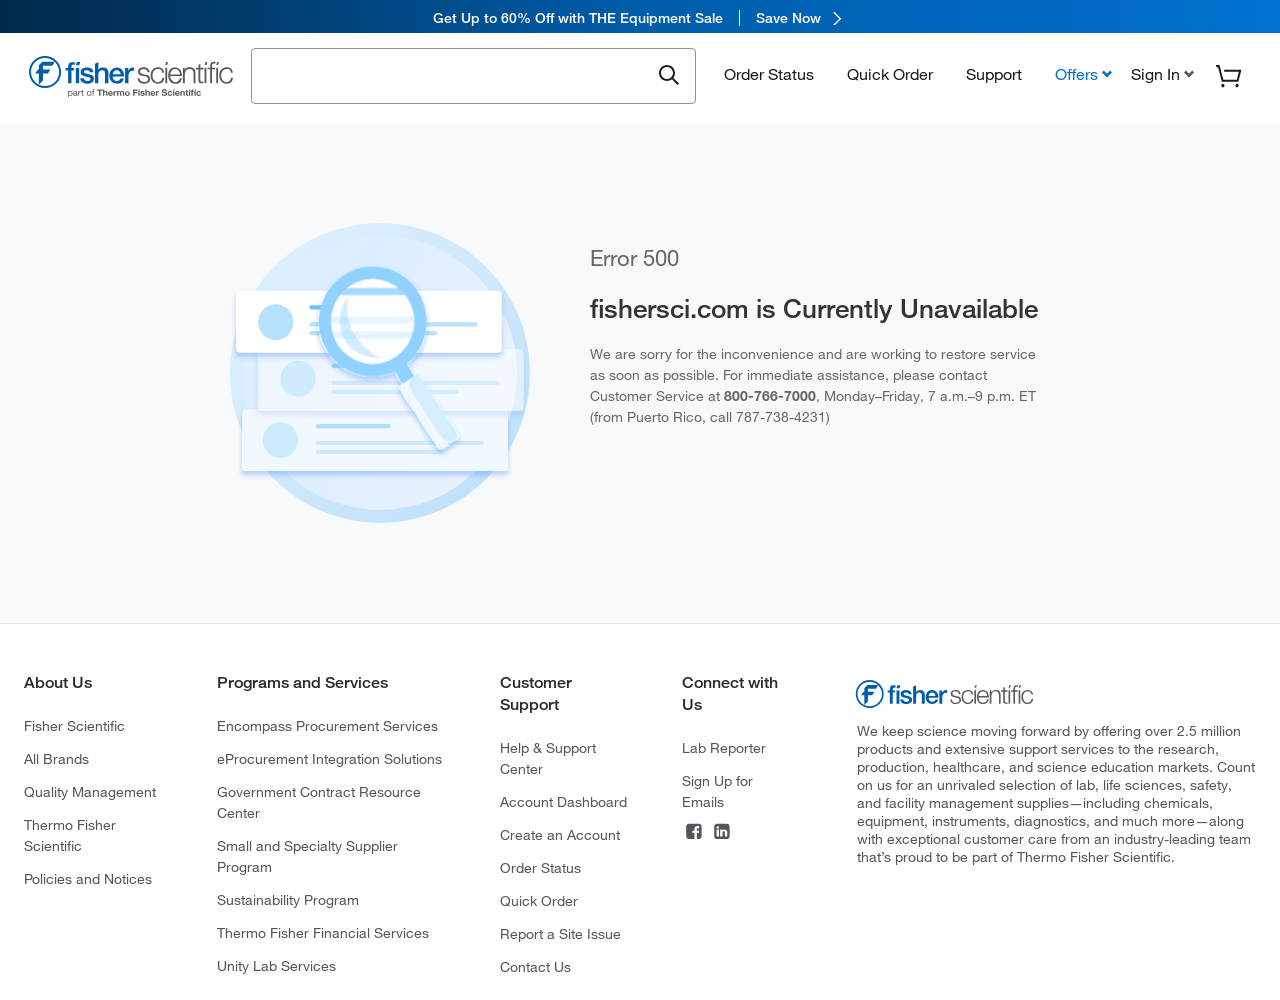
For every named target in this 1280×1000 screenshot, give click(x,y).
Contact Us (535, 967)
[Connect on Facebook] (694, 834)
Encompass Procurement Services (327, 726)
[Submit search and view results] (669, 79)
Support (994, 77)
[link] (640, 17)
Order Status (769, 77)
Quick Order (890, 77)
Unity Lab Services (276, 966)
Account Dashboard (563, 802)
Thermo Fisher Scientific (70, 835)
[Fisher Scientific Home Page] (131, 81)
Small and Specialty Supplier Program (307, 856)
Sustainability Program (288, 900)
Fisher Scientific (74, 726)
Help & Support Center (548, 758)
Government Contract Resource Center (319, 802)
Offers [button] (1076, 77)
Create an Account (560, 835)
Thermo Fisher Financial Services (323, 933)
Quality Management (90, 792)
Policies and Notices (88, 879)
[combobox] (455, 77)
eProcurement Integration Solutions (329, 759)
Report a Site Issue (560, 934)
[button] (1160, 77)
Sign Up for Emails (717, 791)
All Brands (56, 759)
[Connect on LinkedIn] (722, 834)
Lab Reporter (724, 748)
